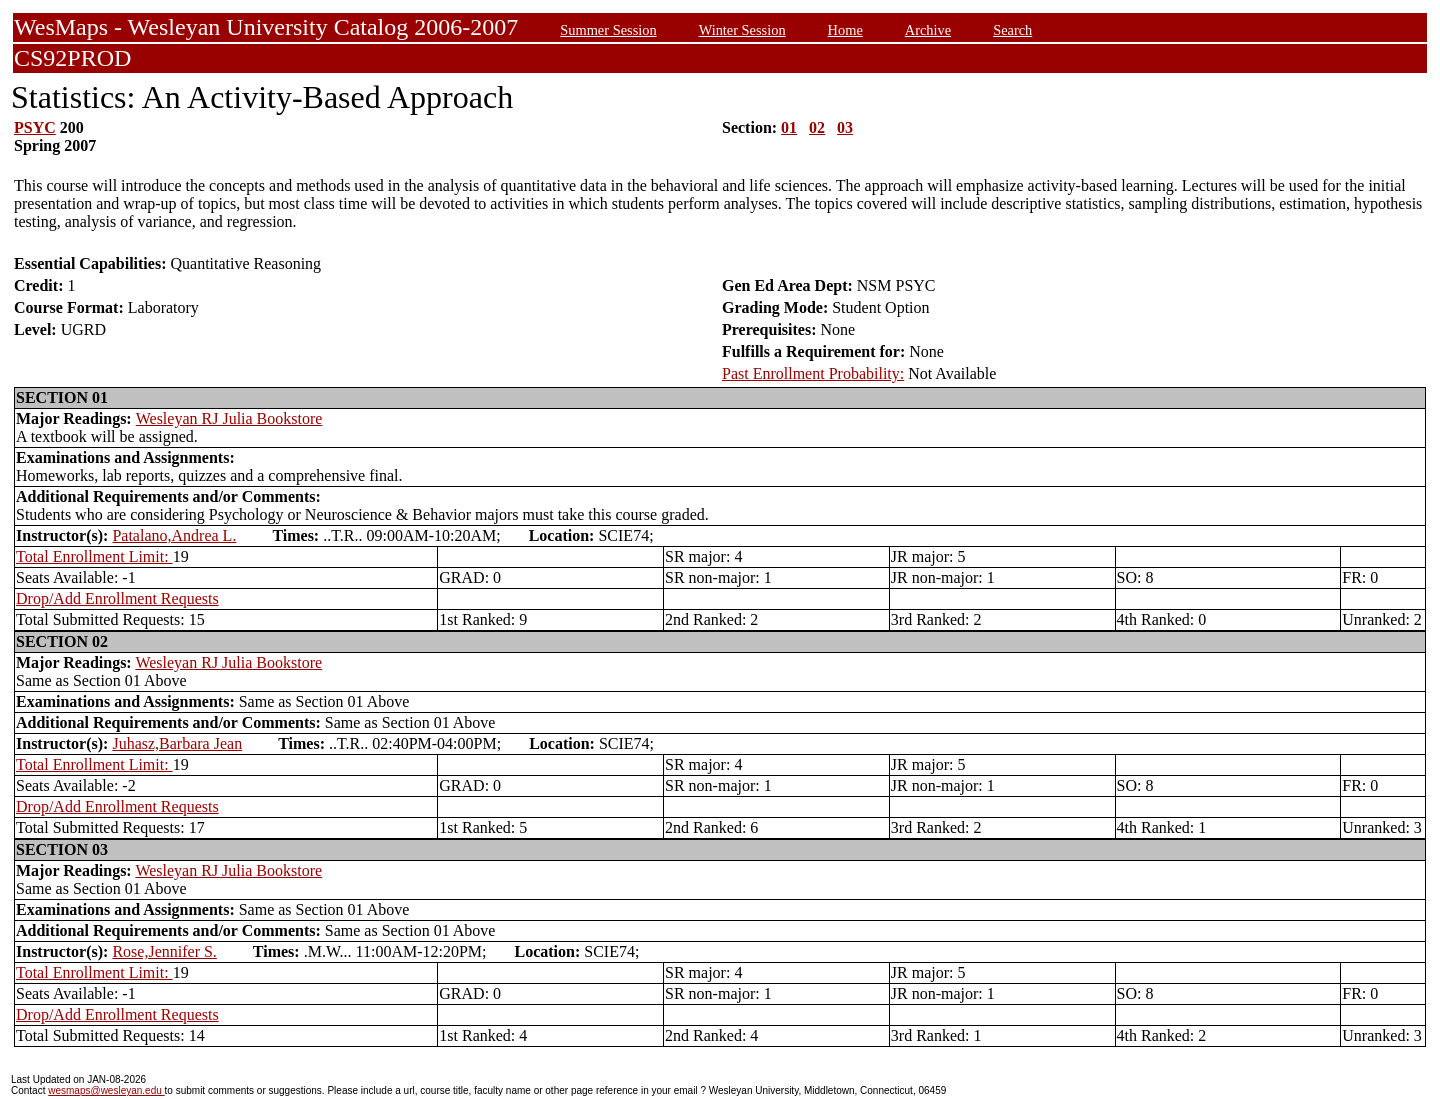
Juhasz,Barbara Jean (177, 743)
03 (845, 127)
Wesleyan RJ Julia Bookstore (229, 418)
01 (789, 127)
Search (1012, 30)
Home (845, 30)
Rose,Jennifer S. (164, 951)
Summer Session (608, 30)
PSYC (35, 127)
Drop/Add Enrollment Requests (117, 598)
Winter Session (742, 30)
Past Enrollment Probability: (813, 373)
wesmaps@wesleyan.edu (106, 1090)
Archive (928, 30)
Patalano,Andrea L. (174, 535)
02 (817, 127)
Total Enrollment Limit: (94, 556)
